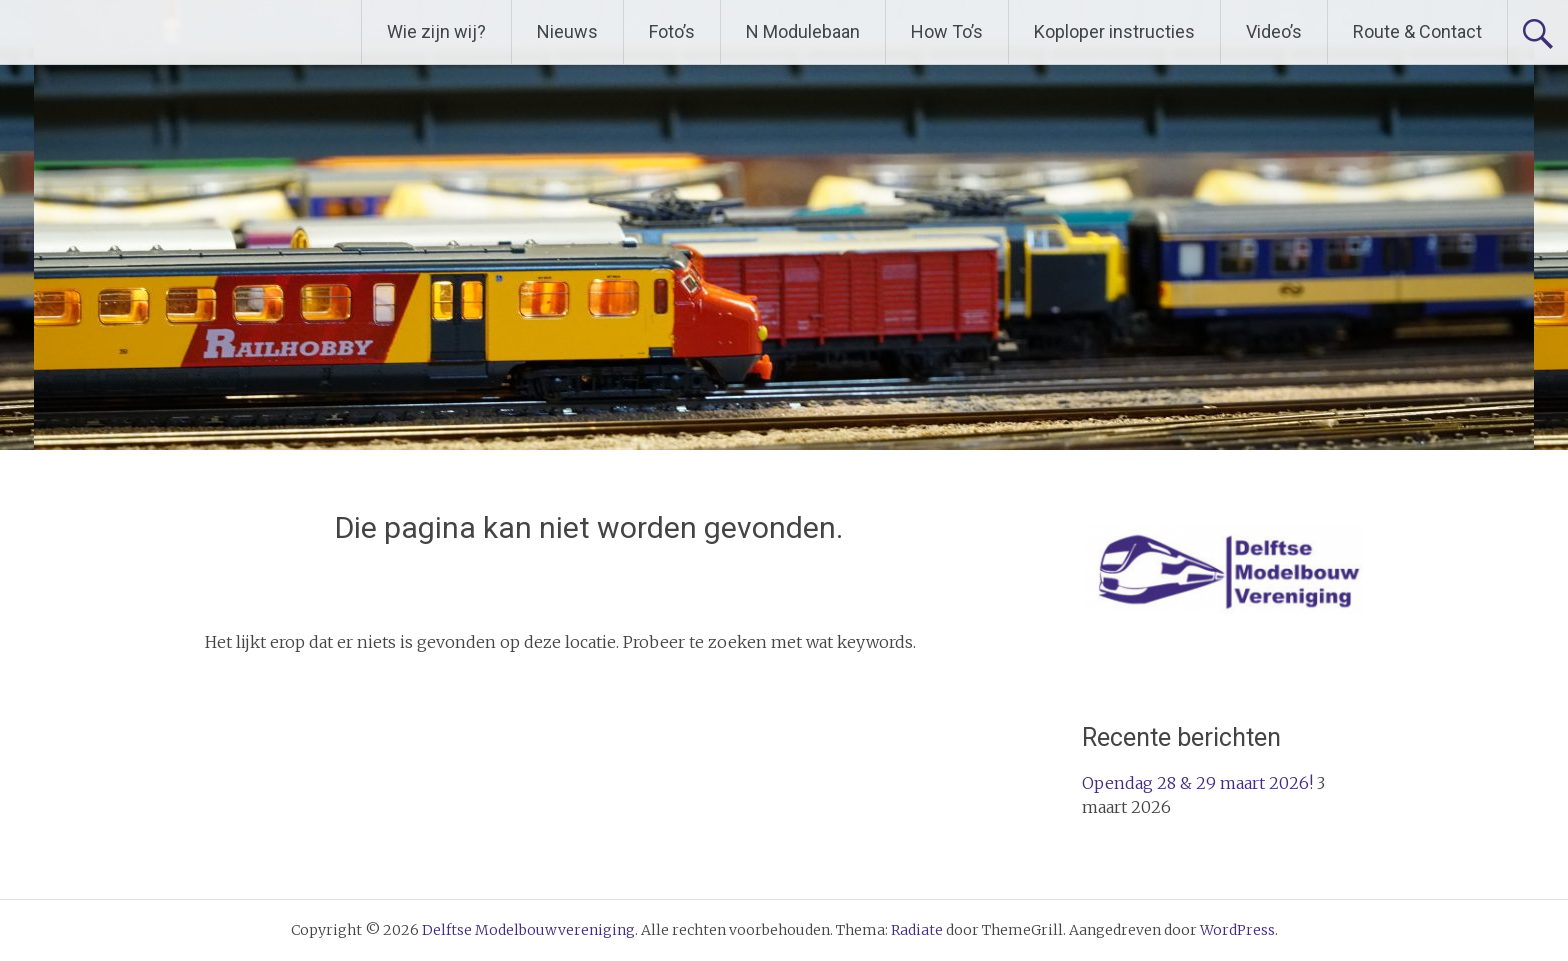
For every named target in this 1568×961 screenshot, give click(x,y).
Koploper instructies (1114, 31)
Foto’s (672, 31)
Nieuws (567, 31)
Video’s (1274, 31)
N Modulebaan (803, 31)
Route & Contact (1417, 31)
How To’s (947, 31)
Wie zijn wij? (436, 31)
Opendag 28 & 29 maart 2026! (1197, 783)
